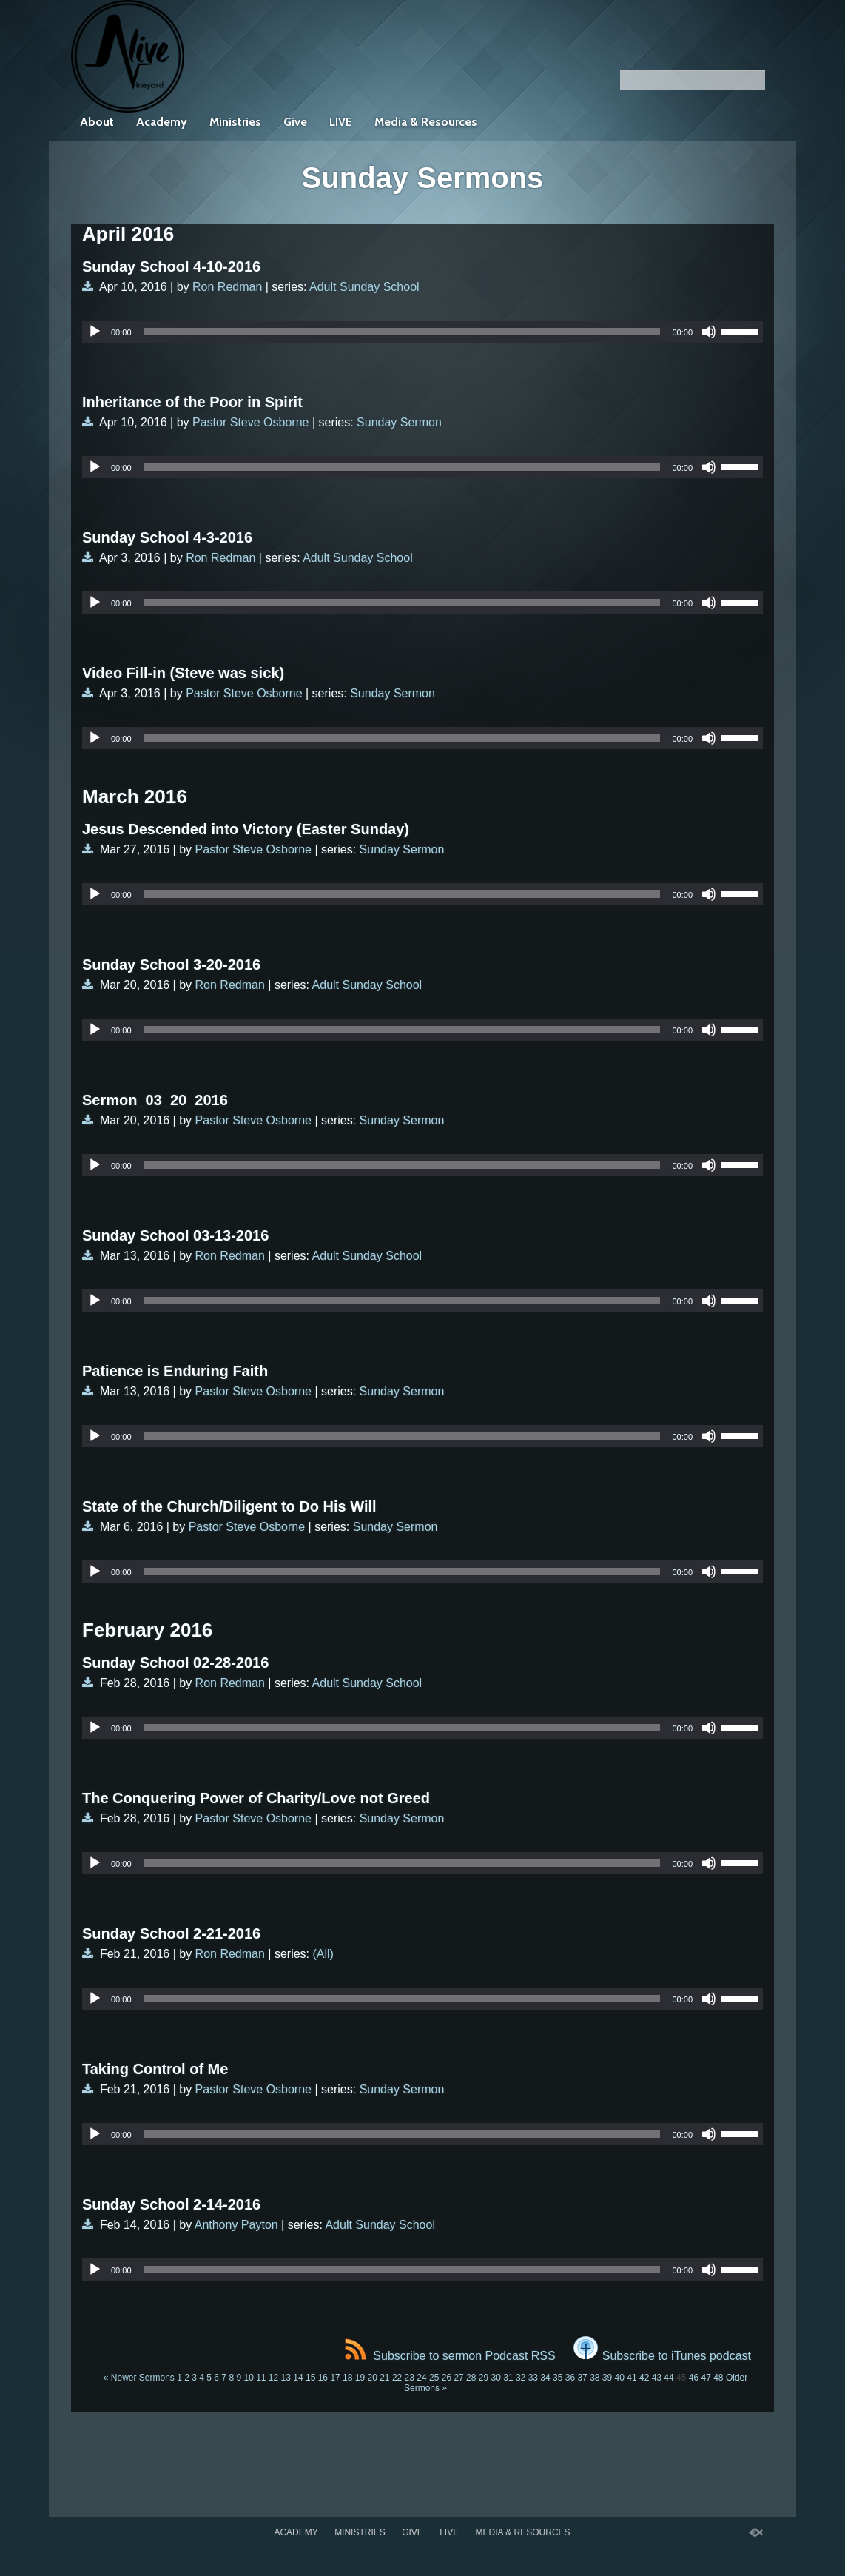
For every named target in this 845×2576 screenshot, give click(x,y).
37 (582, 2377)
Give (295, 122)
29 (483, 2377)
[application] (422, 332)
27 (458, 2377)
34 (545, 2377)
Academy (161, 122)
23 (409, 2377)
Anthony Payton (236, 2224)
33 (533, 2377)
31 (508, 2377)
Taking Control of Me (155, 2069)
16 (323, 2377)
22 (397, 2377)
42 (644, 2377)
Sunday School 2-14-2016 (171, 2204)
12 (273, 2377)
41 (631, 2377)
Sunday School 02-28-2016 (175, 1662)
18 (347, 2377)
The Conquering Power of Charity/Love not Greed (256, 1798)
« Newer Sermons (139, 2377)
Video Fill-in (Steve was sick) (183, 673)
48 (718, 2377)
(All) (322, 1954)
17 (335, 2377)
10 (248, 2377)
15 (310, 2377)
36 (570, 2377)
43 (656, 2377)
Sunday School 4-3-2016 (167, 537)
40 (620, 2377)
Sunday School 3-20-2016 (171, 964)
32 (520, 2377)
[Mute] (708, 331)
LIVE (340, 122)
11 (261, 2377)
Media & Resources (425, 122)
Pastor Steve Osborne (250, 422)
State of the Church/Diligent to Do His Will (229, 1506)
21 (384, 2377)
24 (421, 2377)
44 (668, 2377)
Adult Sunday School (364, 287)
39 (607, 2377)
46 (693, 2377)
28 (471, 2377)
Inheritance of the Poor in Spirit (192, 402)
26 (446, 2377)
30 (496, 2377)
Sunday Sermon (399, 422)
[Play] (94, 331)
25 (434, 2377)
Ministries (235, 122)
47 (705, 2377)
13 (286, 2377)
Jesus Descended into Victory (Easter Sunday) (245, 829)
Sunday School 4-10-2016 (171, 266)
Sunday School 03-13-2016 (175, 1235)
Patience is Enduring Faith (175, 1371)
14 (298, 2377)
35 (557, 2377)
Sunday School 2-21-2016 (171, 1933)
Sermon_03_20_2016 (155, 1100)
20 (372, 2377)
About (97, 122)
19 (360, 2377)
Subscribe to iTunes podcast (662, 2355)
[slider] (402, 331)
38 (594, 2377)
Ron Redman (227, 287)
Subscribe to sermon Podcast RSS (450, 2355)
